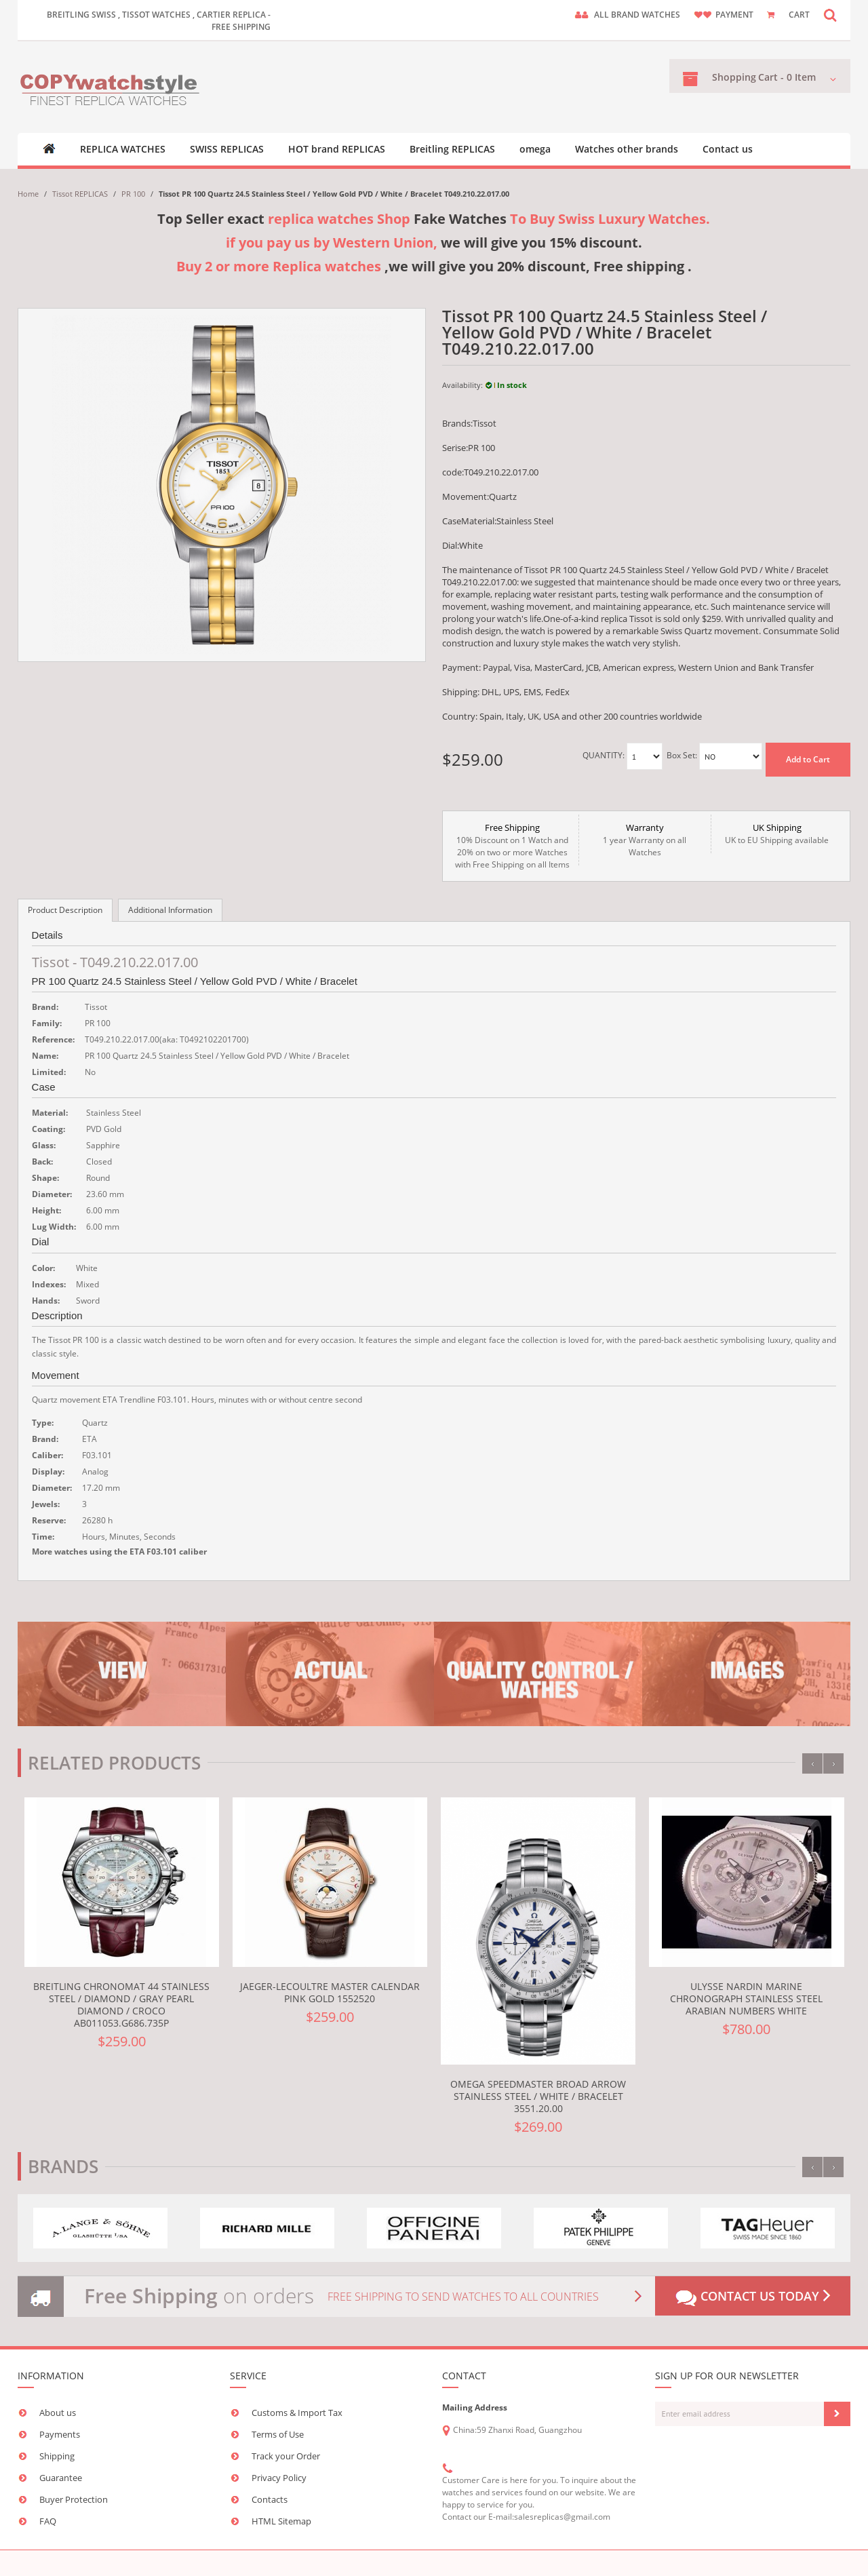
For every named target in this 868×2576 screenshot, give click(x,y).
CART (799, 14)
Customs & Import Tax (297, 2412)
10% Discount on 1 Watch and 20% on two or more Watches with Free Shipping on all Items (512, 845)
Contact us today (753, 2297)
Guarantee (60, 2478)
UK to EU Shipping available (777, 833)
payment (734, 14)
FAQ (47, 2521)
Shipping (57, 2456)
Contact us (728, 149)
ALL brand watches (637, 14)
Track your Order (286, 2456)
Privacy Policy (279, 2478)
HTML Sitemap (281, 2521)
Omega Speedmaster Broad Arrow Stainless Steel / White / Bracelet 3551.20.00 (538, 2096)
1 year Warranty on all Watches (645, 839)
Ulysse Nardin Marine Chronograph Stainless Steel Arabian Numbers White (746, 1998)
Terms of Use (278, 2434)
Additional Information (170, 910)
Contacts (270, 2499)
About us (57, 2412)
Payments (59, 2434)
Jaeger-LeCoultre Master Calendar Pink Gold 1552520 (330, 1992)
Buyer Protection (73, 2499)
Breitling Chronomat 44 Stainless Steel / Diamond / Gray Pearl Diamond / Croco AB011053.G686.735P (121, 2004)
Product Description (65, 910)
